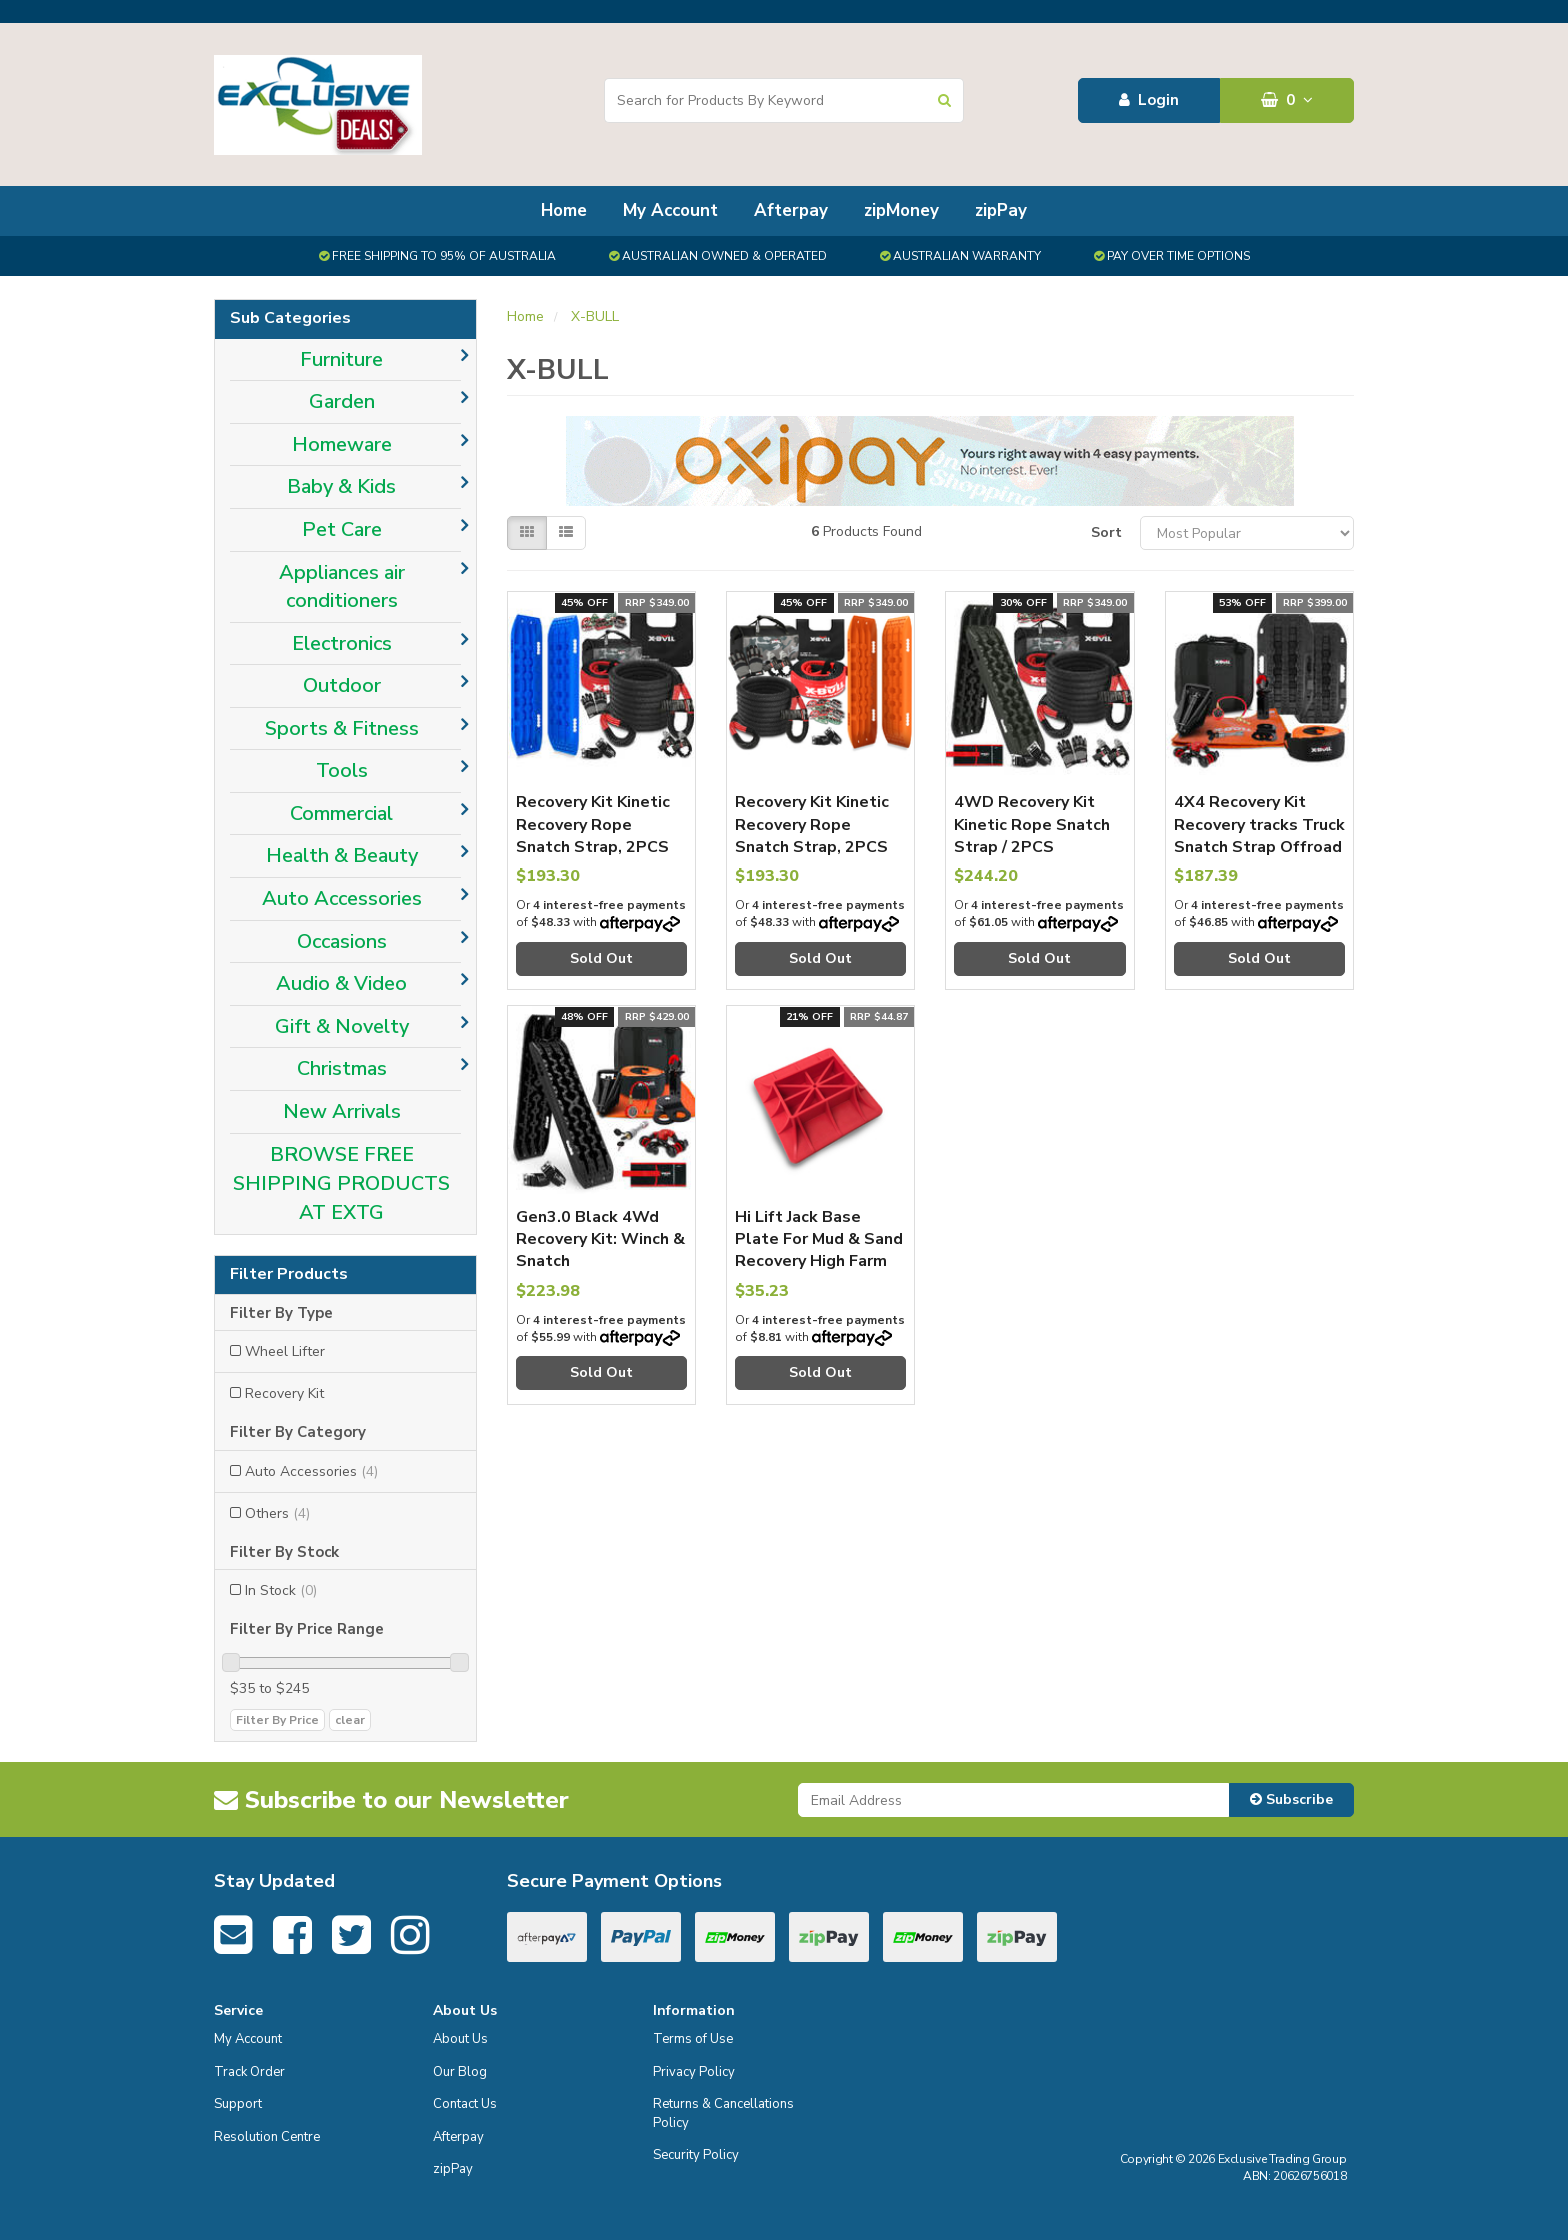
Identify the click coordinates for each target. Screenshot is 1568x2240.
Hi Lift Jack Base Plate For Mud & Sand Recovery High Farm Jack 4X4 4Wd (819, 1250)
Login (1149, 100)
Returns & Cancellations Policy (723, 2113)
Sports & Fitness (342, 728)
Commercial (341, 813)
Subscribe (1291, 1799)
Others (277, 1513)
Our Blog (460, 2072)
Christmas (342, 1068)
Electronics (342, 643)
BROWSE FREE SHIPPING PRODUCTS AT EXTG (341, 1183)
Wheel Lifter (285, 1351)
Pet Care (342, 529)
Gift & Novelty (342, 1026)
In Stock (281, 1590)
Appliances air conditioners (342, 587)
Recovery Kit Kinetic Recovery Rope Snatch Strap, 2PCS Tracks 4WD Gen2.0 (812, 835)
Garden (342, 401)
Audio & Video (341, 983)
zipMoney (901, 210)
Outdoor (342, 685)
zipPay (1001, 210)
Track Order (249, 2072)
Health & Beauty (342, 855)
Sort (1106, 532)
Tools (342, 770)
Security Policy (696, 2155)
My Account (670, 210)
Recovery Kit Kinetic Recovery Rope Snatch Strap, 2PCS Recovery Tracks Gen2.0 (593, 847)
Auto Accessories (342, 898)
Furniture (341, 359)
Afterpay (791, 210)
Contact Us (465, 2104)
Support (238, 2104)
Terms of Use (693, 2039)
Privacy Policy (694, 2072)
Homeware (342, 444)
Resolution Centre (267, 2137)
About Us (460, 2039)
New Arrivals (342, 1111)
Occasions (342, 941)
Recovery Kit (284, 1393)
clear (350, 1720)
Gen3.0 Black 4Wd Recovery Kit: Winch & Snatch (600, 1239)
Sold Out (601, 958)
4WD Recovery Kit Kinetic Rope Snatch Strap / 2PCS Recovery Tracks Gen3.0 (1032, 847)
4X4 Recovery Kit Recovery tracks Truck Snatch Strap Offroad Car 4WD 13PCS (1259, 835)
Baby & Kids (341, 486)
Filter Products (289, 1275)
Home (564, 210)
